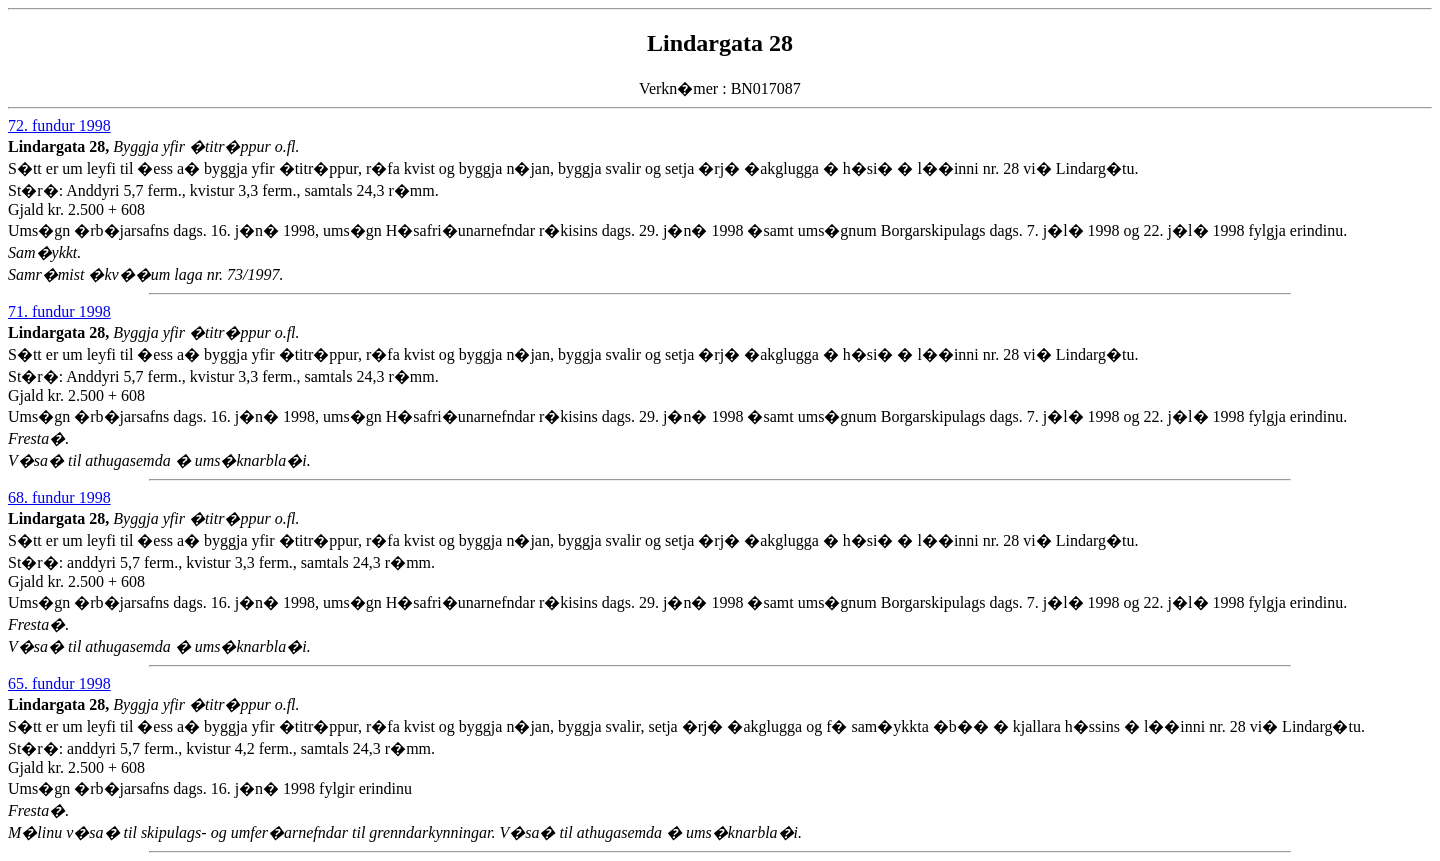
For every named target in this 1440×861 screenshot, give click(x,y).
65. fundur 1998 (59, 683)
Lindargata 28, (60, 146)
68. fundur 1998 (59, 497)
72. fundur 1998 (59, 125)
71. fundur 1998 (59, 311)
